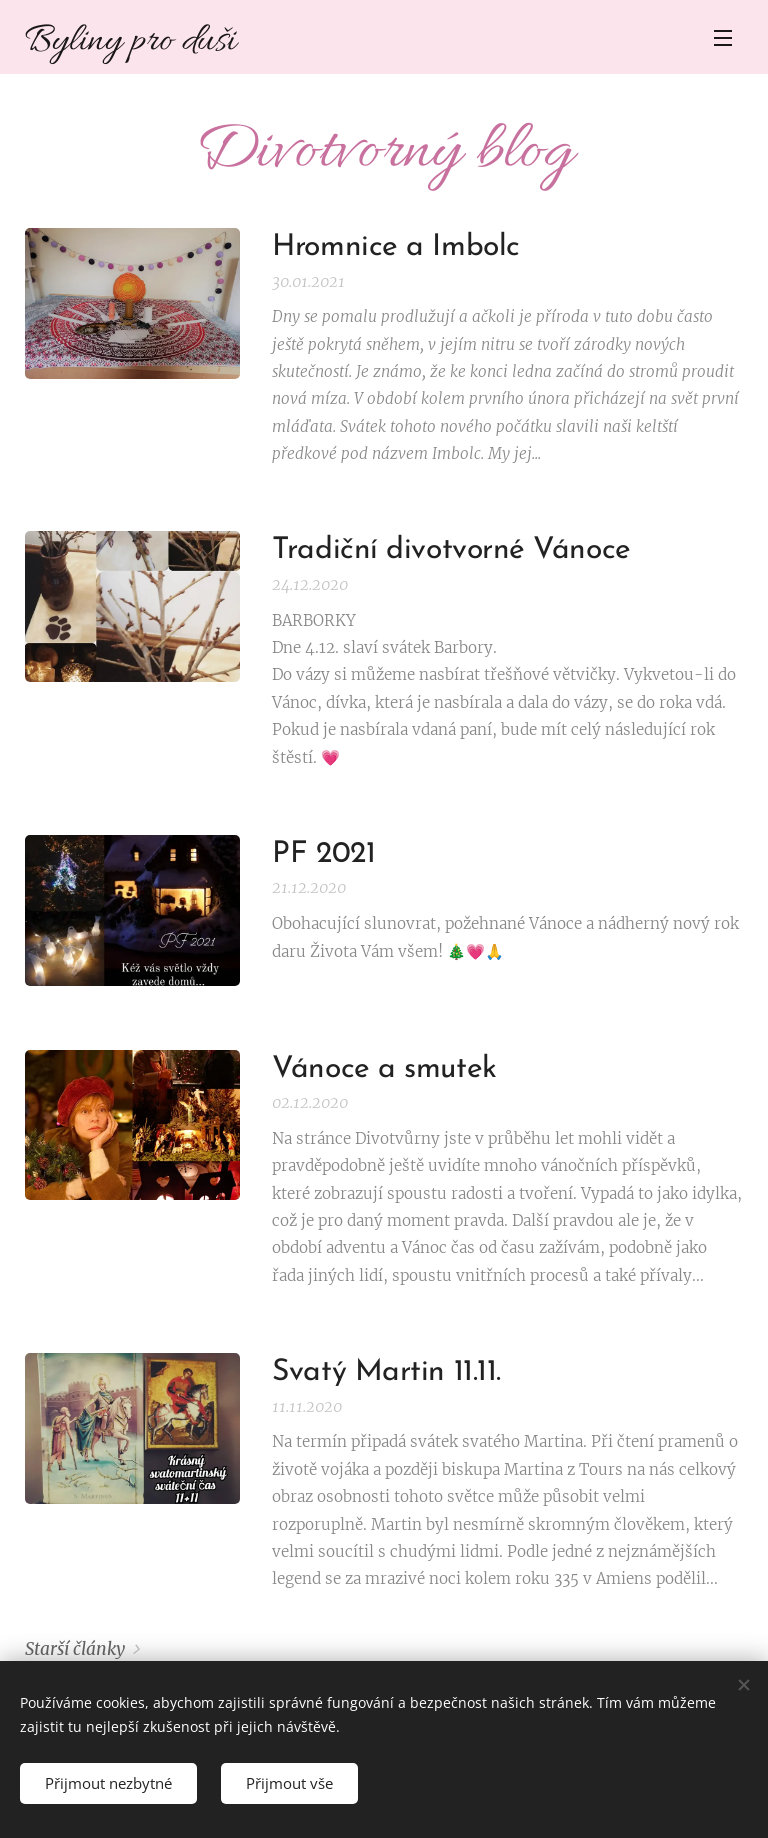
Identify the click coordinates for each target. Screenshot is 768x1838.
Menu (723, 38)
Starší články (75, 1649)
